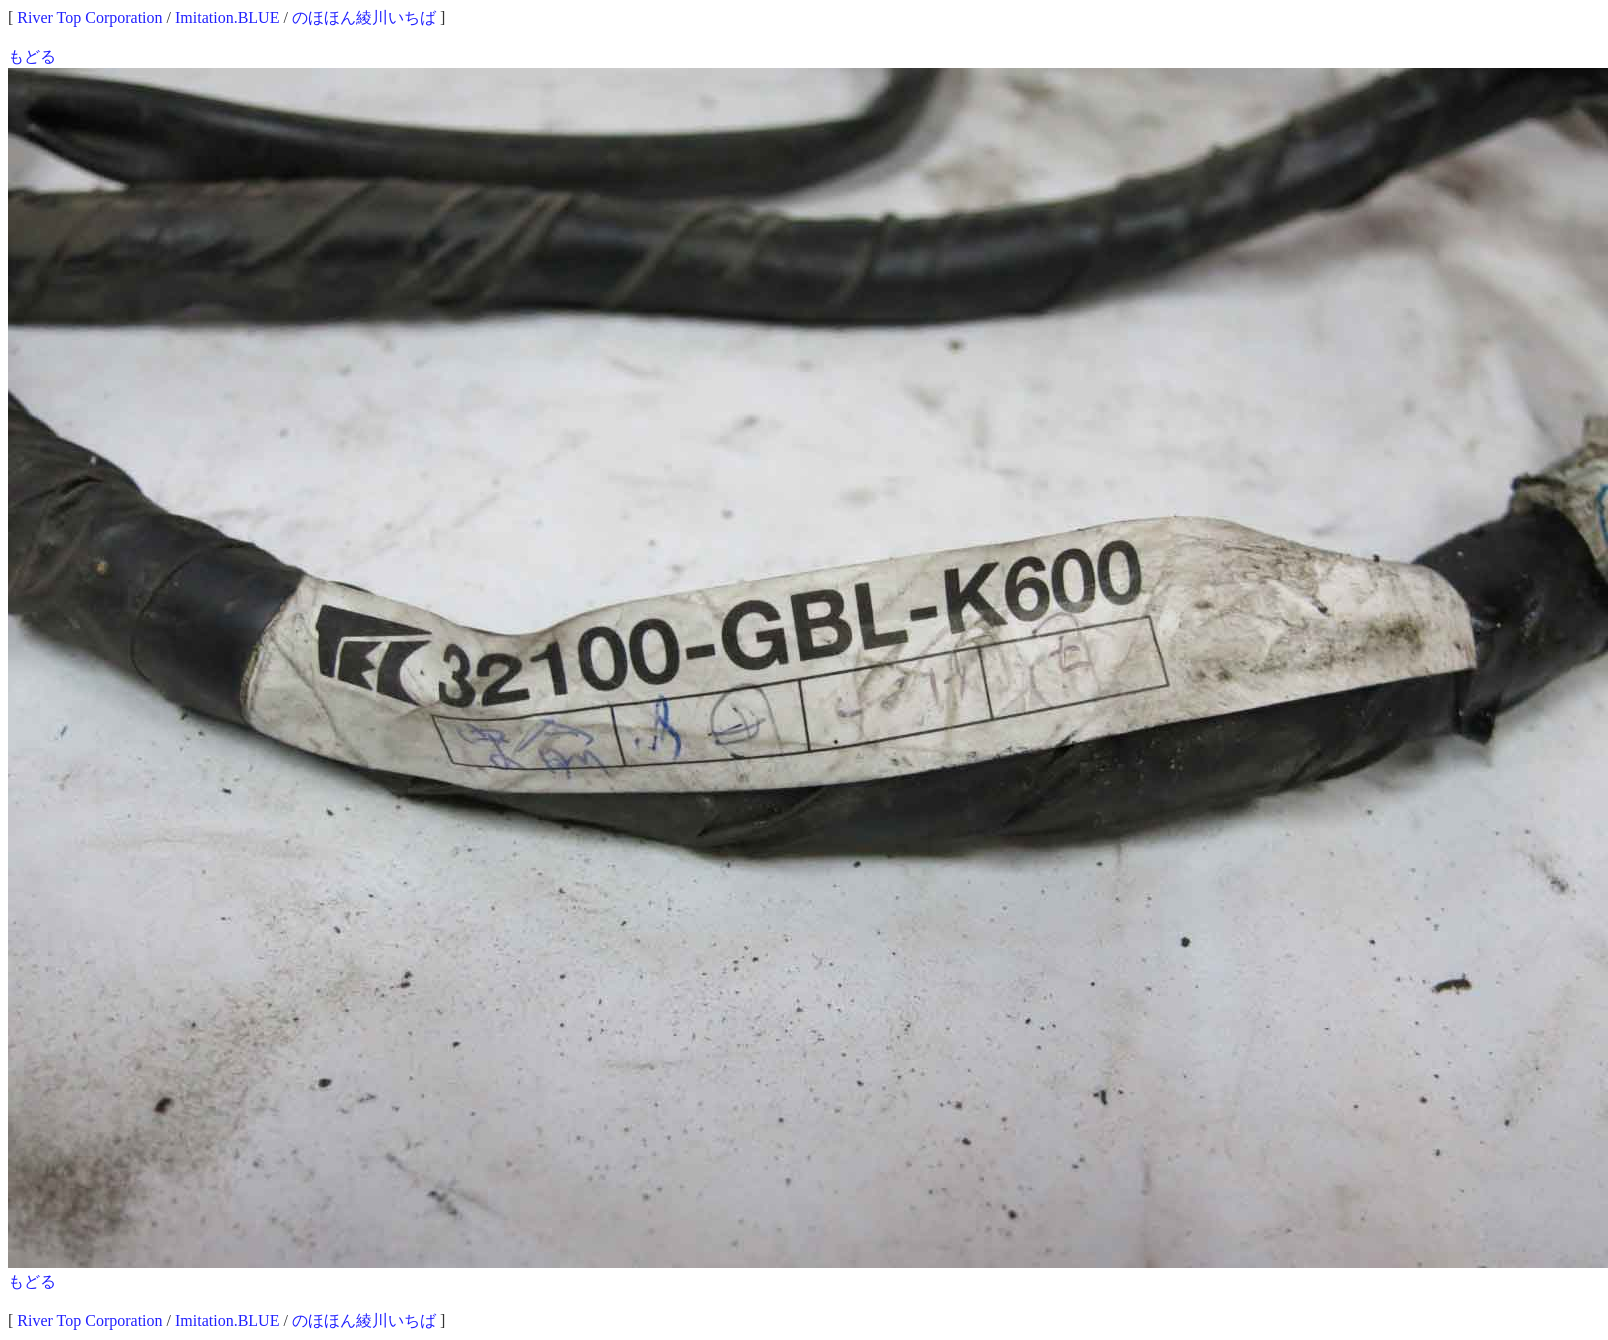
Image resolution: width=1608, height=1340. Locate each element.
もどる (32, 56)
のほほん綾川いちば (364, 17)
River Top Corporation (89, 17)
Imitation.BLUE (227, 17)
